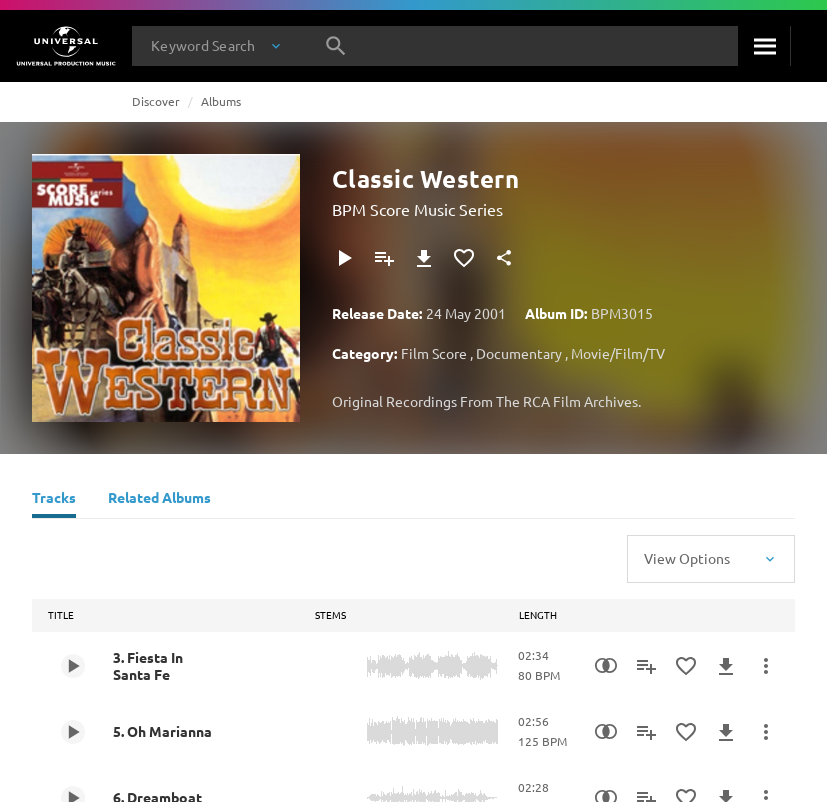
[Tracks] (54, 500)
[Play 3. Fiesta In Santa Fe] (73, 666)
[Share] (504, 258)
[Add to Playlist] (384, 258)
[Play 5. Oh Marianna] (73, 732)
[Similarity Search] (606, 666)
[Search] (764, 46)
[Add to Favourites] (464, 258)
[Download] (424, 258)
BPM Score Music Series (417, 209)
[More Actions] (766, 666)
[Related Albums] (159, 500)
